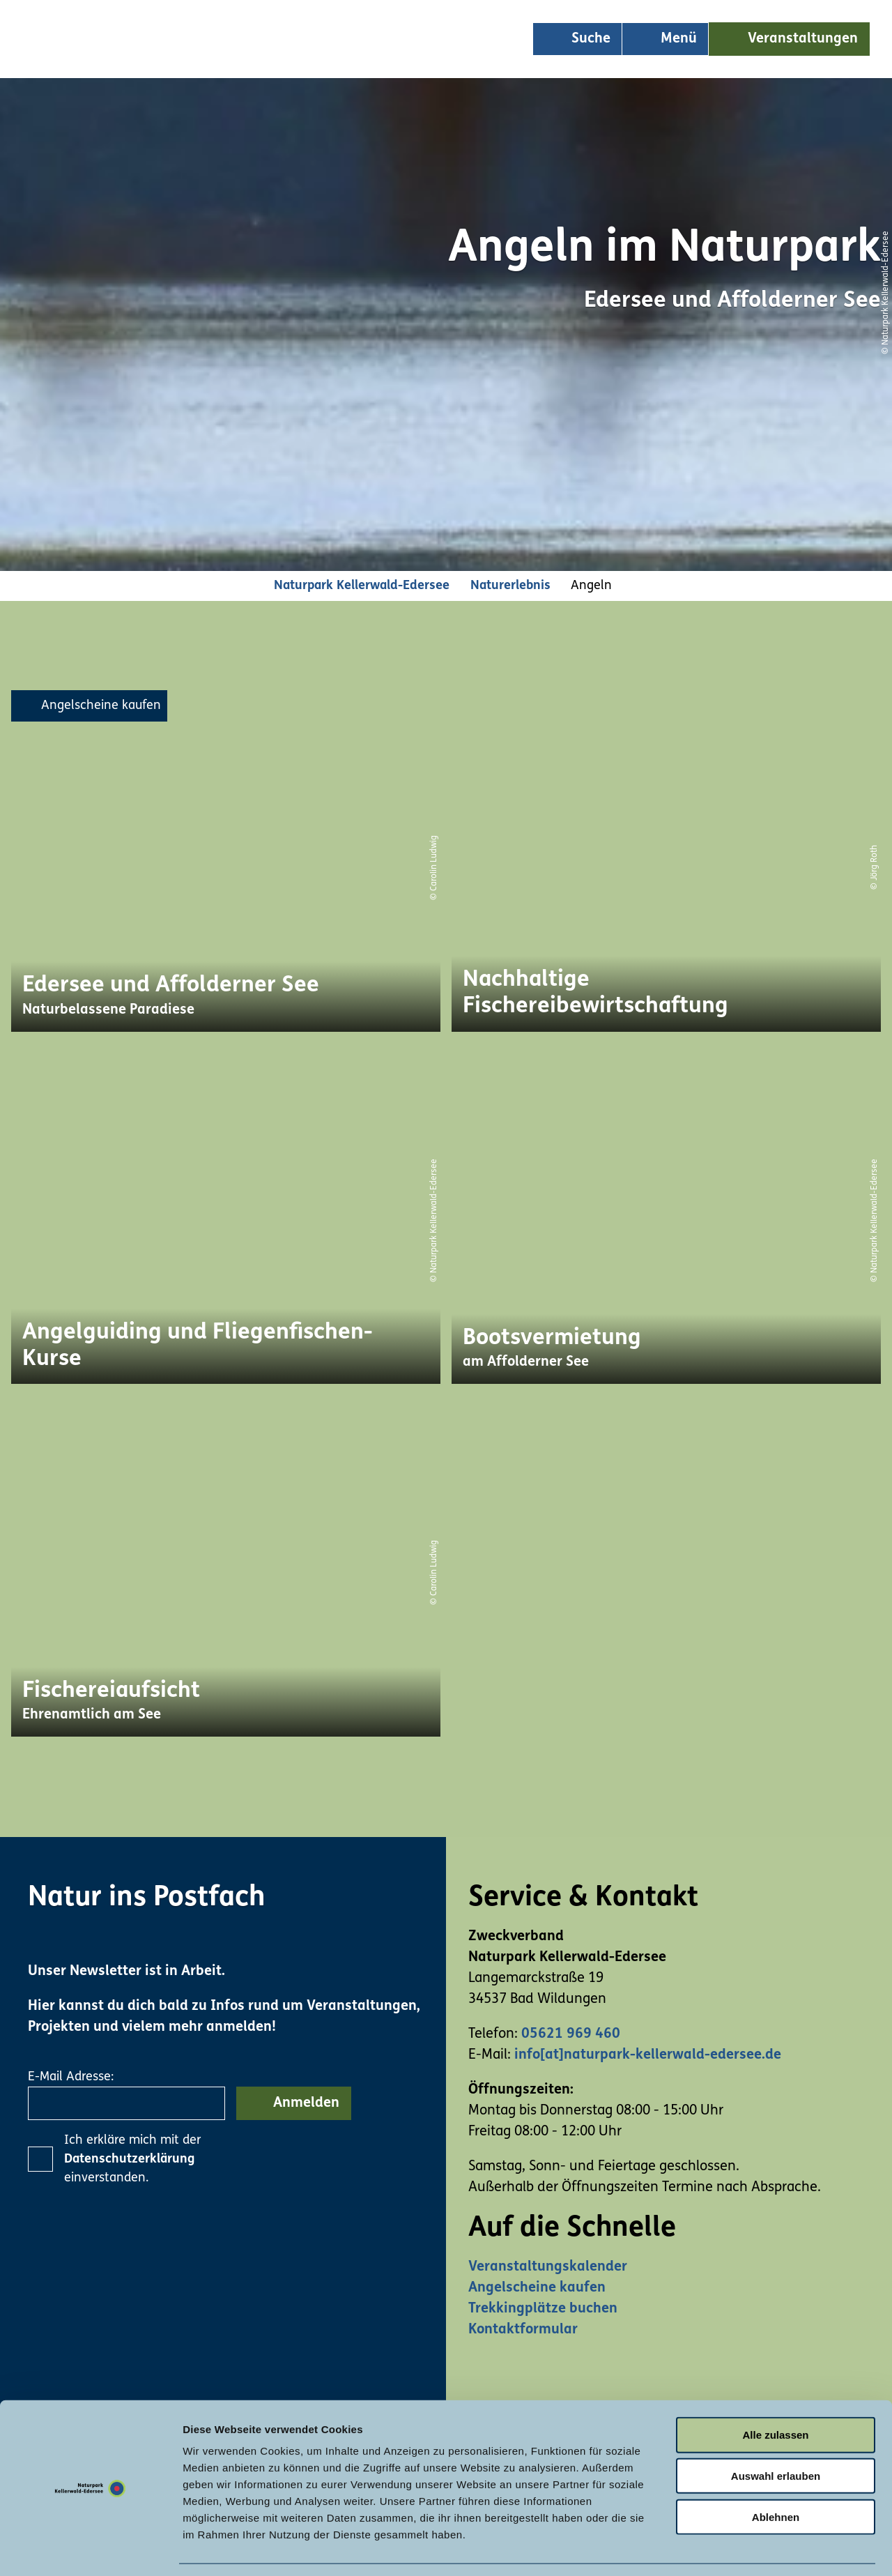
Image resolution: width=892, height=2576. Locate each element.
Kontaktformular (523, 2330)
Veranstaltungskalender (547, 2267)
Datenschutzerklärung (129, 2159)
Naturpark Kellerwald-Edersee (361, 586)
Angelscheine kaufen (537, 2288)
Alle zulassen (775, 2392)
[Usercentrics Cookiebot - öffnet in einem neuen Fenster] (90, 2548)
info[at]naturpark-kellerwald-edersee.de (647, 2055)
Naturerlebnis (510, 586)
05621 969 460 (570, 2034)
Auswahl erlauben (775, 2433)
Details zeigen (741, 2548)
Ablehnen (775, 2474)
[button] (789, 39)
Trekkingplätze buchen (542, 2309)
